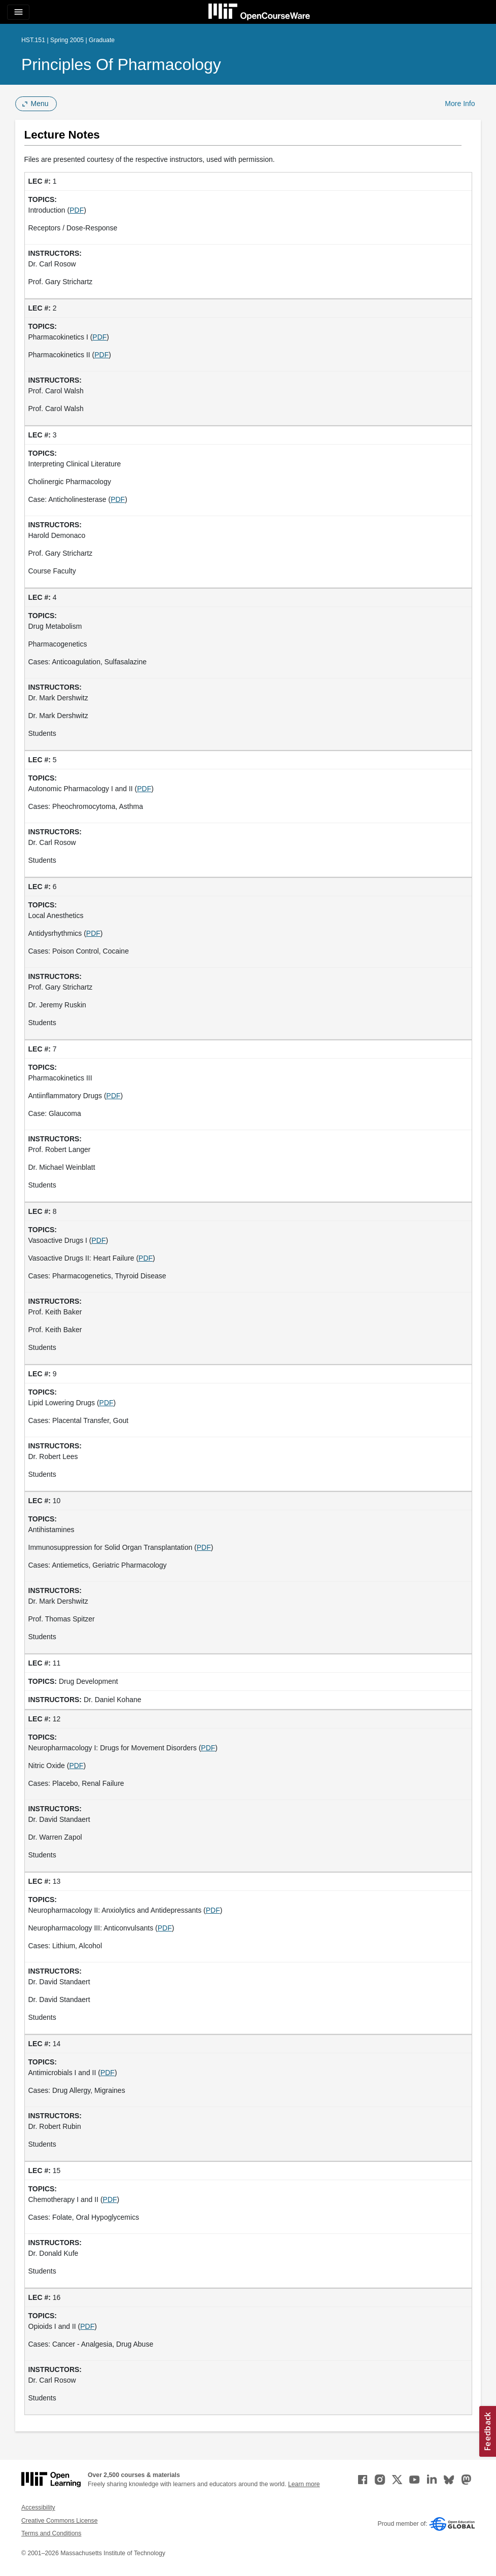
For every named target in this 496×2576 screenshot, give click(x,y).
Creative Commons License (59, 2520)
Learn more (304, 2484)
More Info (460, 103)
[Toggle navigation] (18, 12)
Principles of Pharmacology (121, 64)
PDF (76, 210)
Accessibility (38, 2507)
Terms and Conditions (51, 2533)
